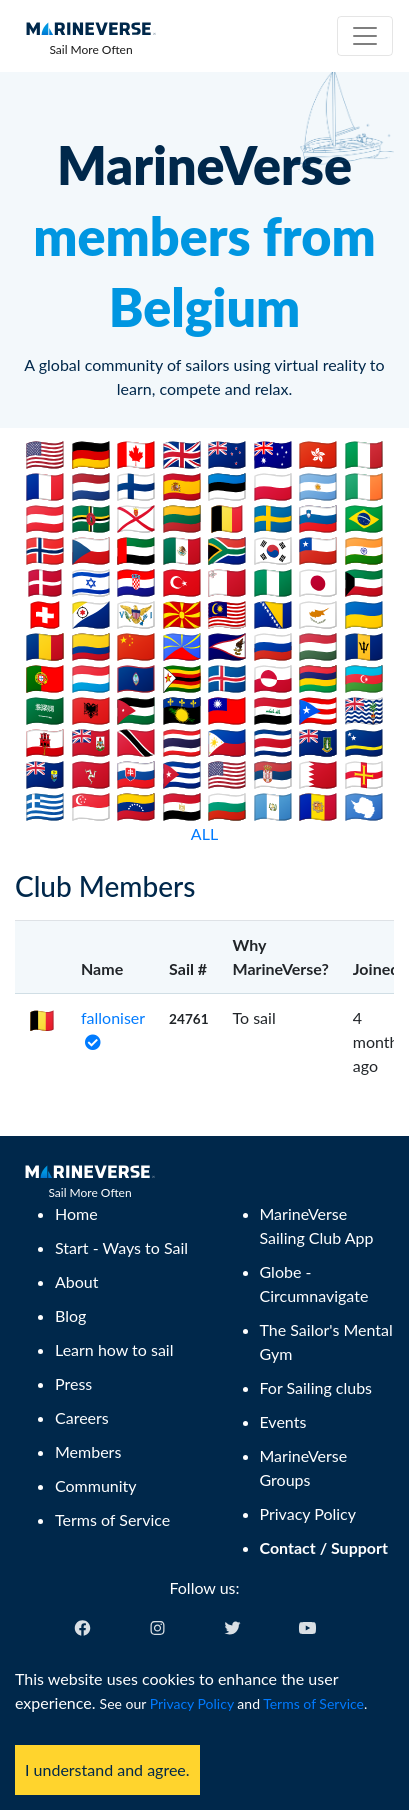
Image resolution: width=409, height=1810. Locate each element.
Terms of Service (313, 1703)
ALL (204, 833)
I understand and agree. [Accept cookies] (107, 1769)
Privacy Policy (192, 1703)
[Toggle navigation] (365, 36)
